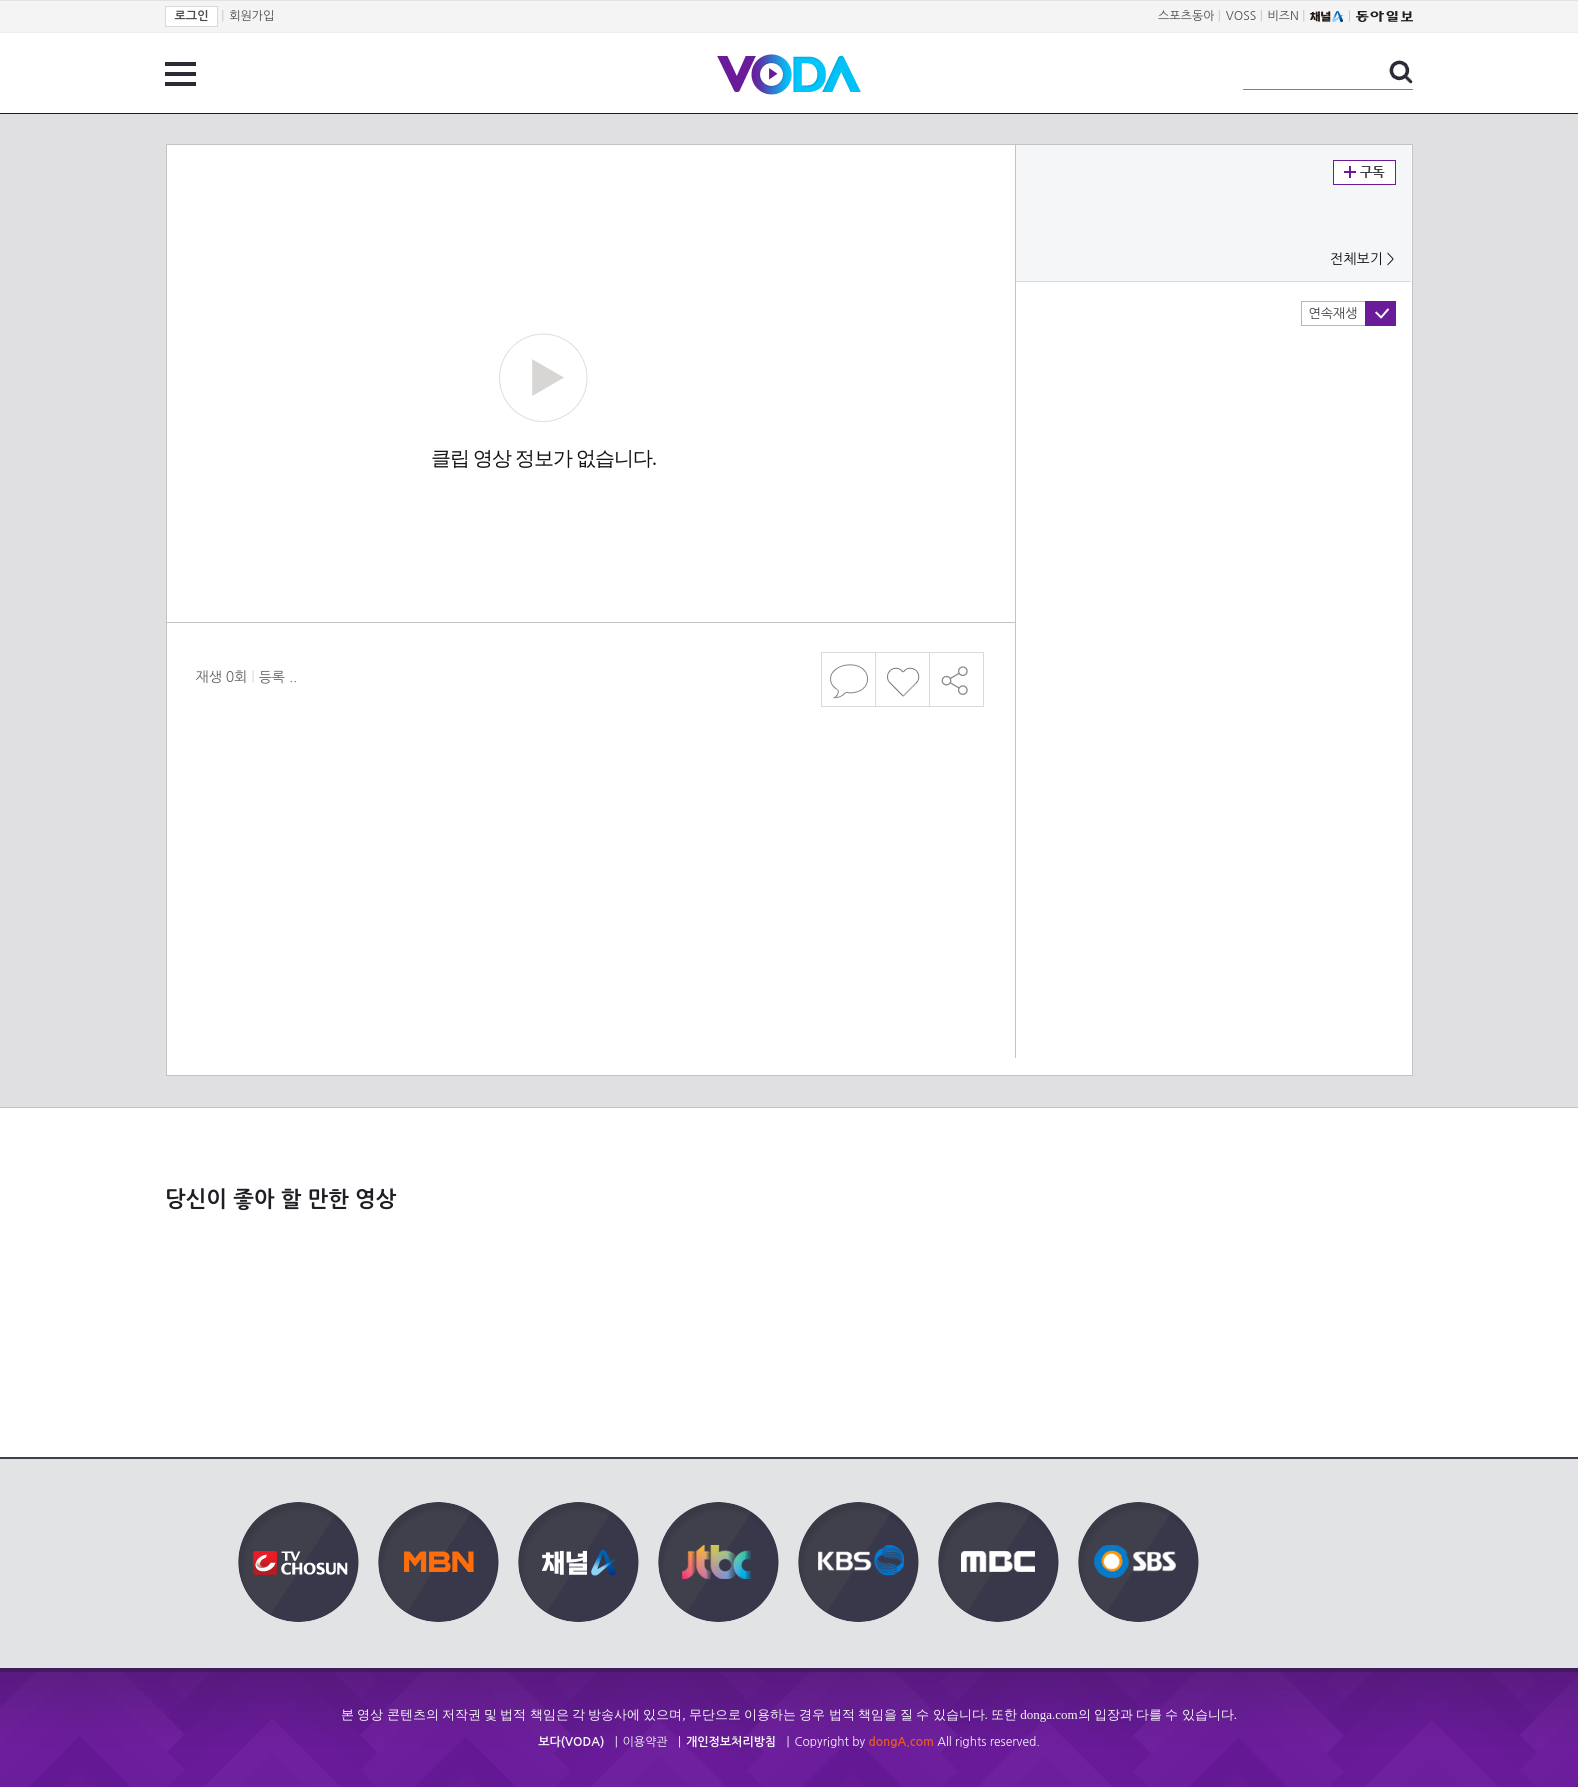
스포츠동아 (1186, 16)
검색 (1401, 72)
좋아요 (902, 679)
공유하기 (957, 679)
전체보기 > (1362, 259)
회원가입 (251, 16)
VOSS (1241, 16)
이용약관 (645, 1742)
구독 (1364, 172)
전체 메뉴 (180, 74)
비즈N (1283, 16)
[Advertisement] (590, 794)
